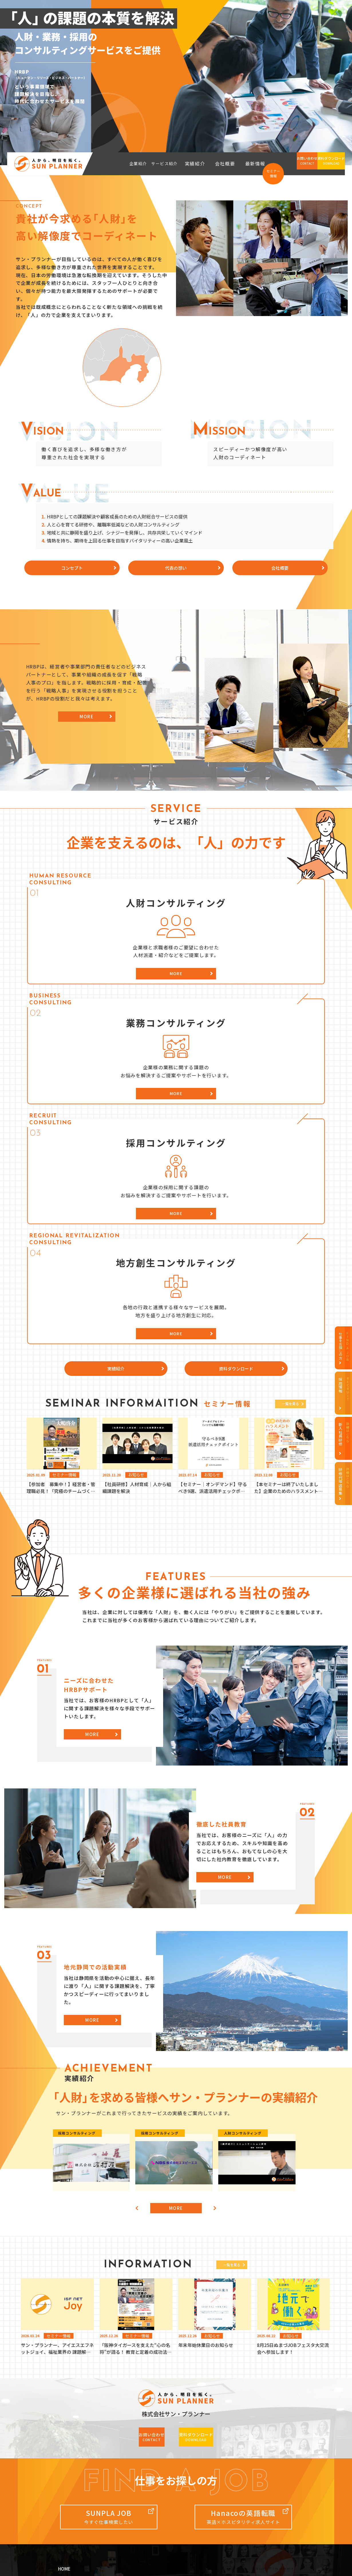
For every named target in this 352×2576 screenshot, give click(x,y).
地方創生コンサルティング (167, 2448)
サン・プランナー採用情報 (271, 2406)
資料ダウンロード (159, 2458)
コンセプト (72, 2417)
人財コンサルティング (163, 2417)
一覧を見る (288, 1209)
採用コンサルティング (163, 2438)
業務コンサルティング (163, 2427)
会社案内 (68, 2458)
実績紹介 (213, 163)
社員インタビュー (261, 2427)
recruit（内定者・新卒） (279, 2531)
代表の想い (72, 2427)
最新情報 (257, 163)
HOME (65, 2395)
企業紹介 (68, 2406)
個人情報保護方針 (77, 2480)
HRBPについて (75, 2438)
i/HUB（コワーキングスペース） (77, 2523)
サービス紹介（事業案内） (169, 2406)
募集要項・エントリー (265, 2438)
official (154, 2523)
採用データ (255, 2417)
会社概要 (235, 163)
